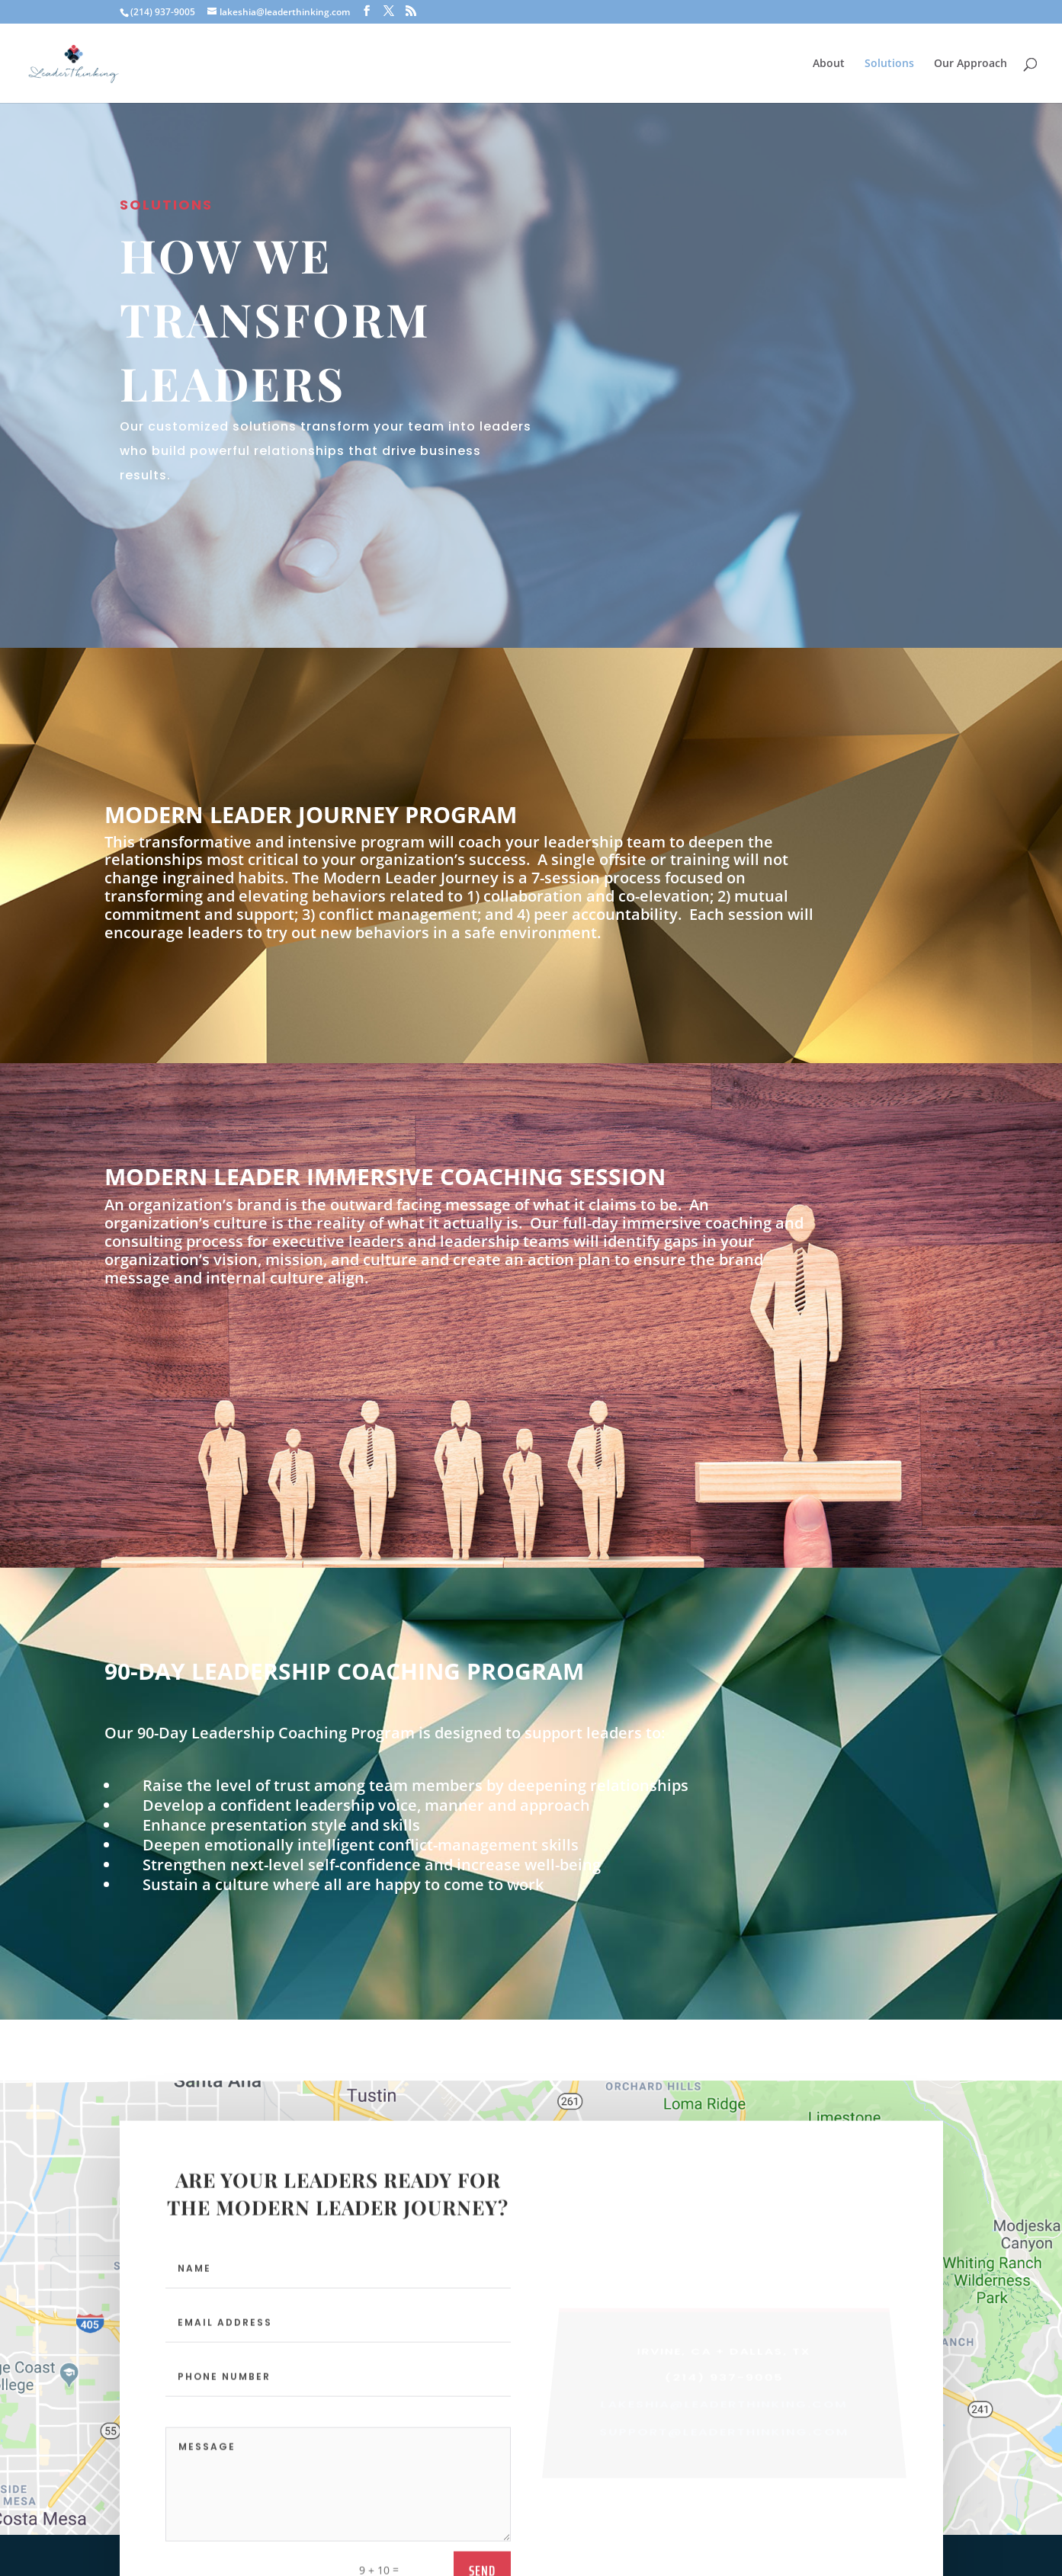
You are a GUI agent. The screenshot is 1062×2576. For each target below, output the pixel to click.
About (829, 64)
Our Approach (970, 64)
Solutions (889, 64)
